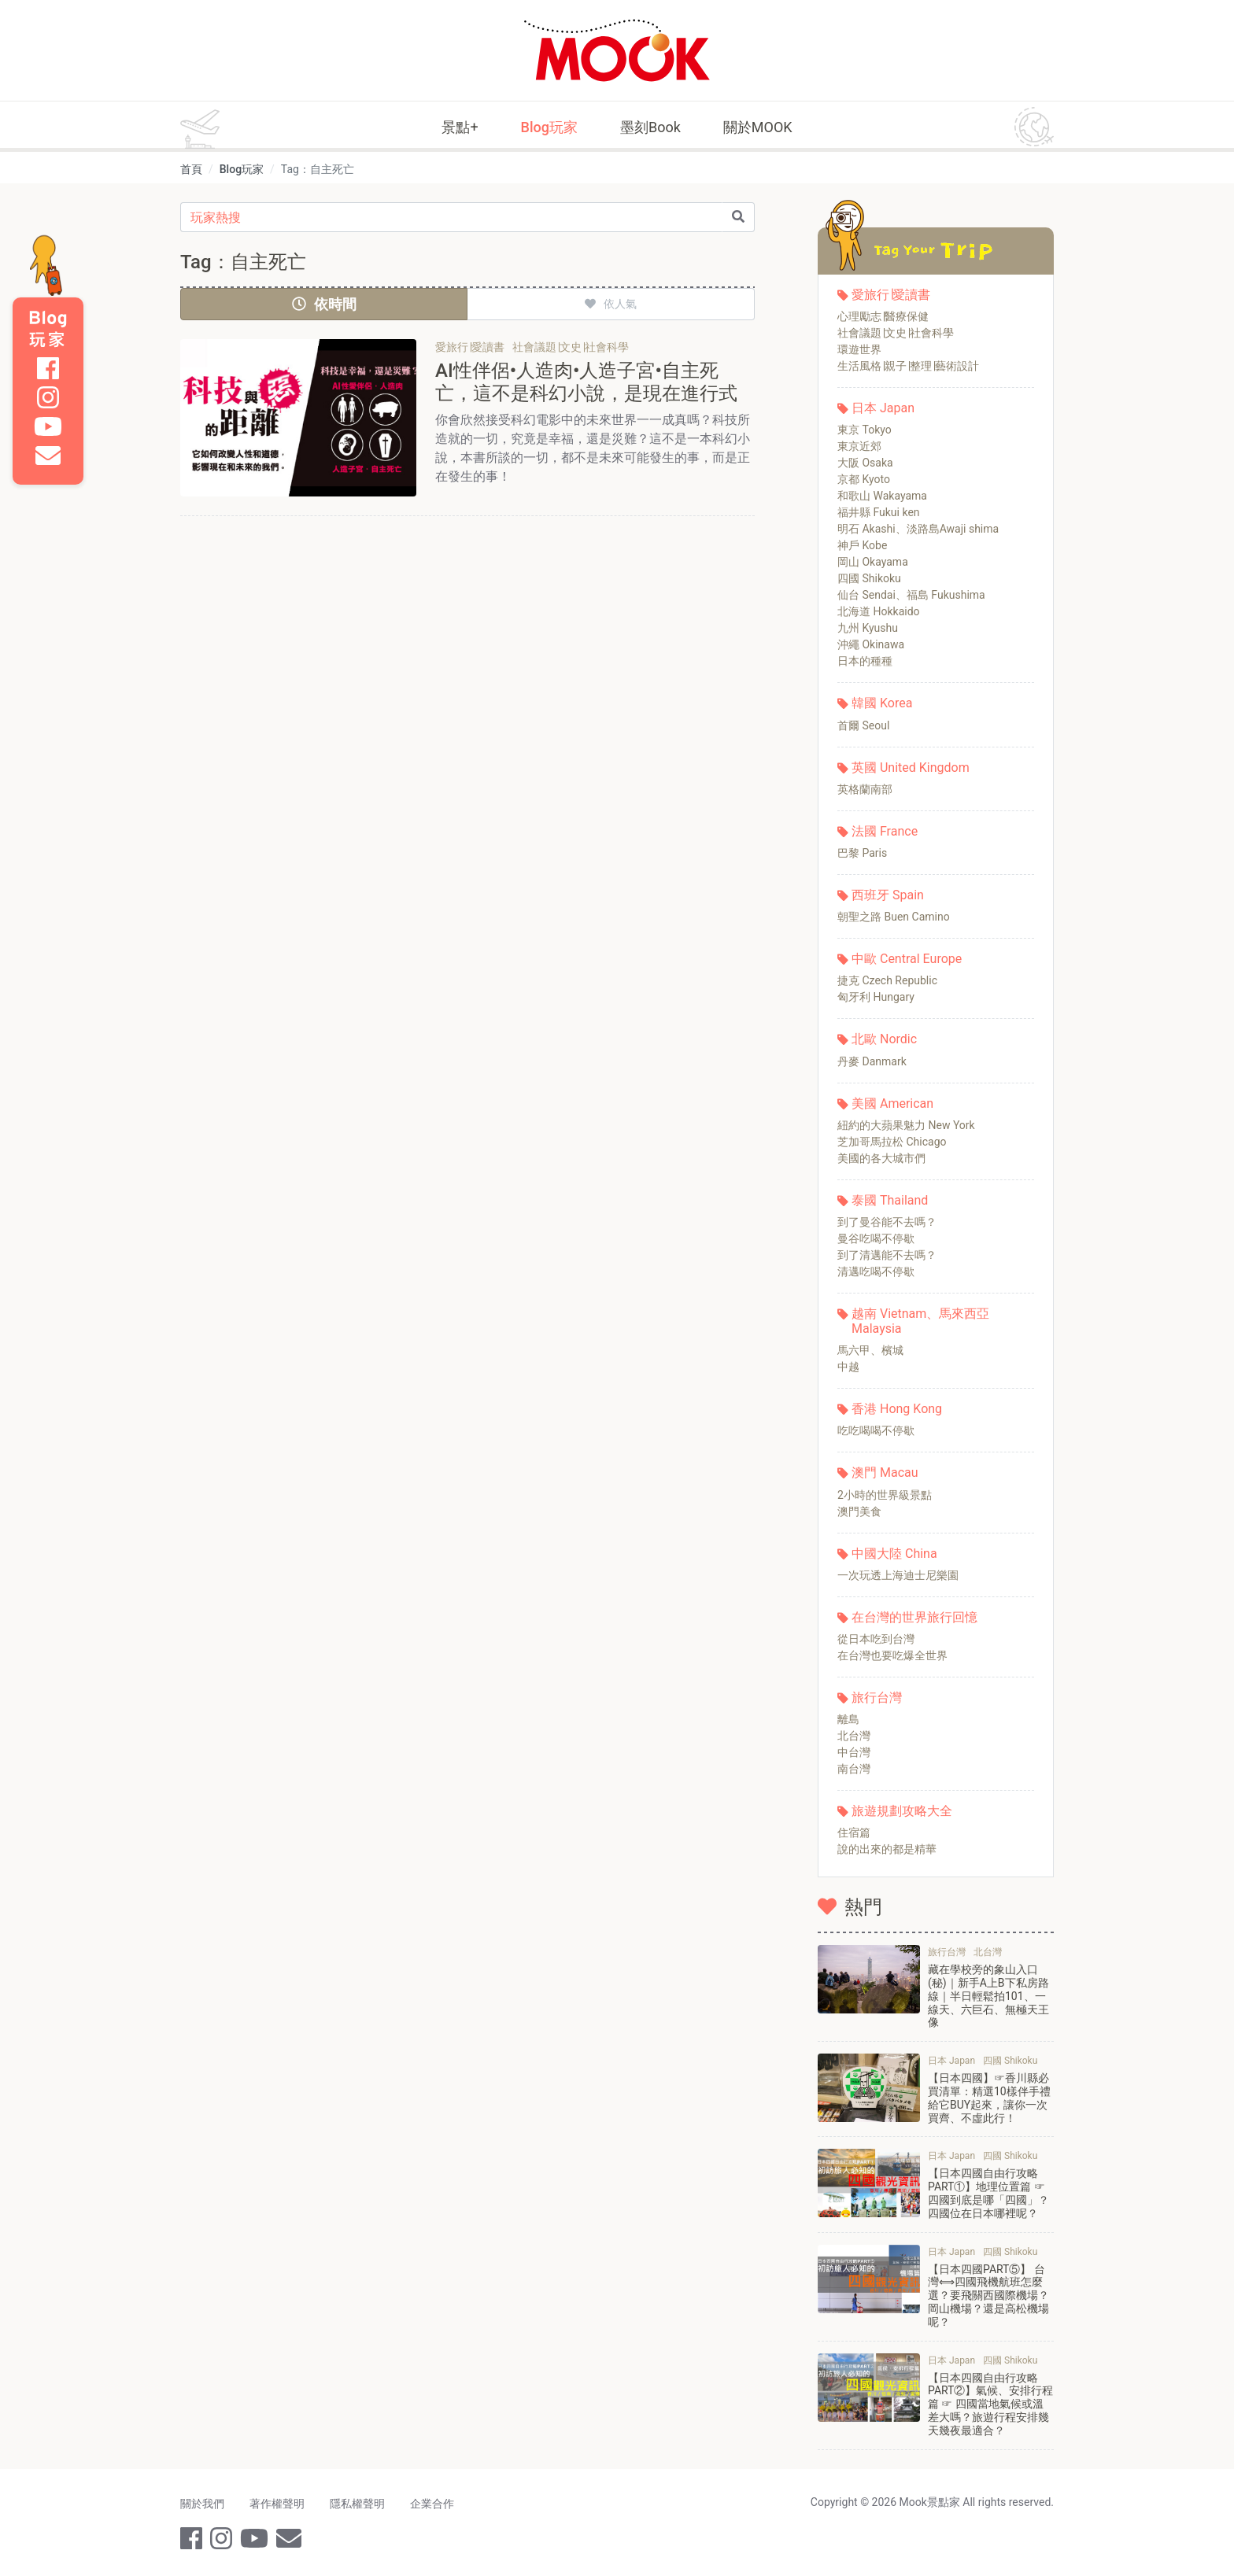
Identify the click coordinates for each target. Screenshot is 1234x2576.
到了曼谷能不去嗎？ (887, 1222)
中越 (848, 1366)
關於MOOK (757, 127)
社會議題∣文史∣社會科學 (895, 333)
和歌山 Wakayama (882, 495)
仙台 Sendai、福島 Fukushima (911, 595)
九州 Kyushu (867, 628)
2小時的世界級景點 (884, 1495)
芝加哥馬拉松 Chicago (892, 1141)
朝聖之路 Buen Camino (893, 916)
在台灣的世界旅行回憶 (914, 1617)
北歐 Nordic (884, 1039)
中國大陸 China (894, 1553)
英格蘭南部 (864, 789)
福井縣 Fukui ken (878, 512)
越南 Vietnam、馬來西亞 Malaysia (920, 1321)
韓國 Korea (882, 703)
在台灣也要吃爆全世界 (892, 1655)
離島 (848, 1719)
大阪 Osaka (865, 462)
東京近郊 (859, 446)
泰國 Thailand (890, 1200)
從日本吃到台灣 (875, 1639)
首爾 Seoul (863, 725)
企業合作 (432, 2503)
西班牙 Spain (888, 895)
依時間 (324, 304)
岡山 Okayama (872, 561)
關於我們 (202, 2503)
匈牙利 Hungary (875, 997)
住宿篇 (853, 1832)
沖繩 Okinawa (870, 644)
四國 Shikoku (869, 578)
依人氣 (611, 303)
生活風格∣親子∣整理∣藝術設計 (908, 366)
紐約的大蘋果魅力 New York (906, 1125)
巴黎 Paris (862, 853)
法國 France (885, 831)
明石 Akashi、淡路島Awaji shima (918, 528)
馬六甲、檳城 (870, 1350)
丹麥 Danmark (872, 1061)
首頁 (191, 169)
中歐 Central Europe (907, 958)
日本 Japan (883, 407)
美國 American (892, 1103)
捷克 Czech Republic (887, 980)
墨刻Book (650, 127)
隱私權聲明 (357, 2503)
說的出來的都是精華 (887, 1849)
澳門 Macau (885, 1472)
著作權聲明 (277, 2503)
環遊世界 (859, 349)
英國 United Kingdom (911, 767)
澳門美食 (859, 1511)
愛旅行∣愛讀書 (891, 294)
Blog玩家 (549, 127)
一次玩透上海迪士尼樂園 (898, 1575)
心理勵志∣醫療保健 (883, 316)
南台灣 (853, 1768)
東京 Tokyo (864, 429)
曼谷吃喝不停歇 (875, 1238)
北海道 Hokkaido (878, 611)
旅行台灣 (877, 1697)
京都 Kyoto (863, 479)
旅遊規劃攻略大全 (902, 1810)
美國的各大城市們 (881, 1158)
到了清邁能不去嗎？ (887, 1255)
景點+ (460, 127)
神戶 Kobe (862, 545)
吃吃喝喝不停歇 (875, 1430)
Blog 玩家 (48, 329)
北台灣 (853, 1735)
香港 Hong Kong (897, 1408)
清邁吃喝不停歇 (875, 1271)
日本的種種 (864, 661)
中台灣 (853, 1752)
